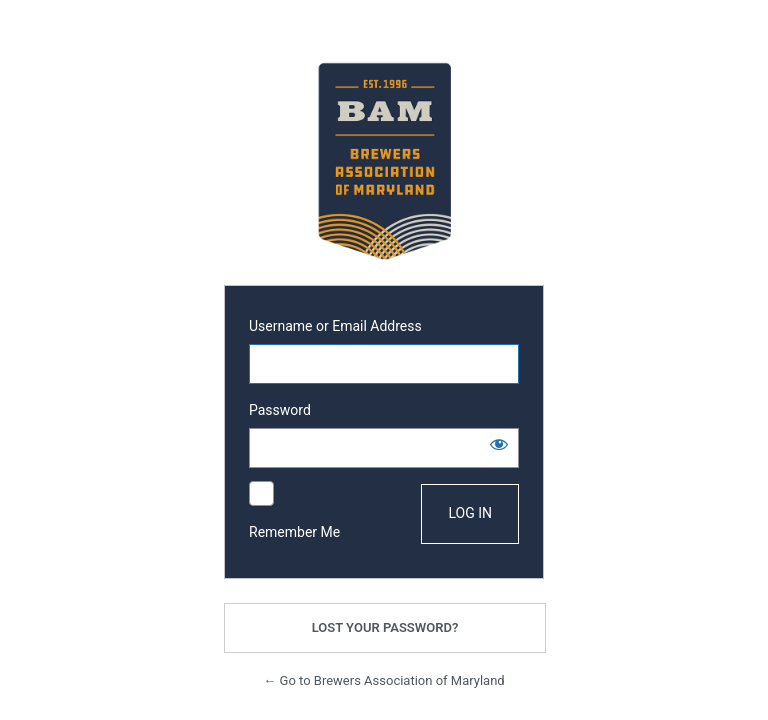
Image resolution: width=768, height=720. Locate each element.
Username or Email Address (335, 326)
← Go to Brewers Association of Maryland (383, 680)
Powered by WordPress (384, 161)
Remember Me (294, 532)
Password (280, 410)
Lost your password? (385, 627)
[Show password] (499, 444)
